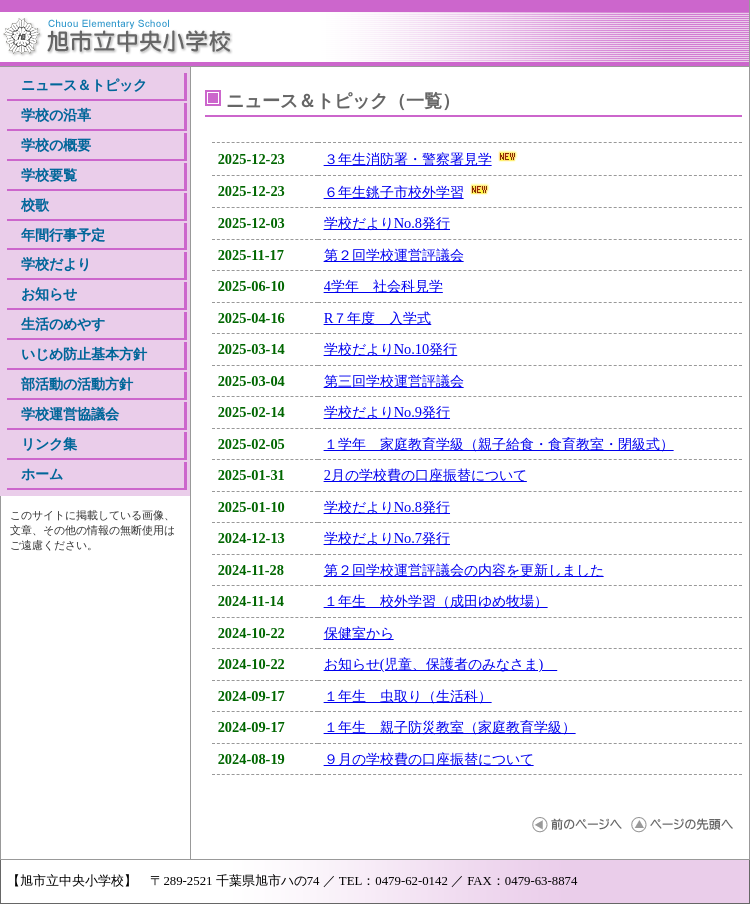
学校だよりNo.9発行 (387, 412)
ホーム (42, 474)
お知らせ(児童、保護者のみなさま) (441, 664)
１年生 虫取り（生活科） (408, 696)
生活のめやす (63, 324)
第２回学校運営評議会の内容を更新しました (464, 570)
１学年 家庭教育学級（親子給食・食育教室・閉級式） (499, 444)
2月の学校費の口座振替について (425, 475)
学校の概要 (56, 145)
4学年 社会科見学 (383, 286)
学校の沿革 (56, 115)
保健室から (359, 633)
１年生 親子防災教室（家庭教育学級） (450, 727)
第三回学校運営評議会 (394, 381)
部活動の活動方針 (77, 384)
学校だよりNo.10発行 (391, 349)
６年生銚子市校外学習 (394, 192)
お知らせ (49, 294)
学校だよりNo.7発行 (387, 538)
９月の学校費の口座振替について (429, 759)
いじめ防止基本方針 (84, 354)
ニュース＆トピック (84, 85)
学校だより (56, 264)
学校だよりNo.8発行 (387, 223)
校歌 (35, 205)
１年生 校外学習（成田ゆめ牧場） (436, 601)
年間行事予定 (63, 235)
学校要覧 (49, 175)
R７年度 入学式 (378, 318)
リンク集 (49, 444)
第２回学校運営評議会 (394, 255)
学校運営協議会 (70, 414)
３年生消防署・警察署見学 (408, 159)
